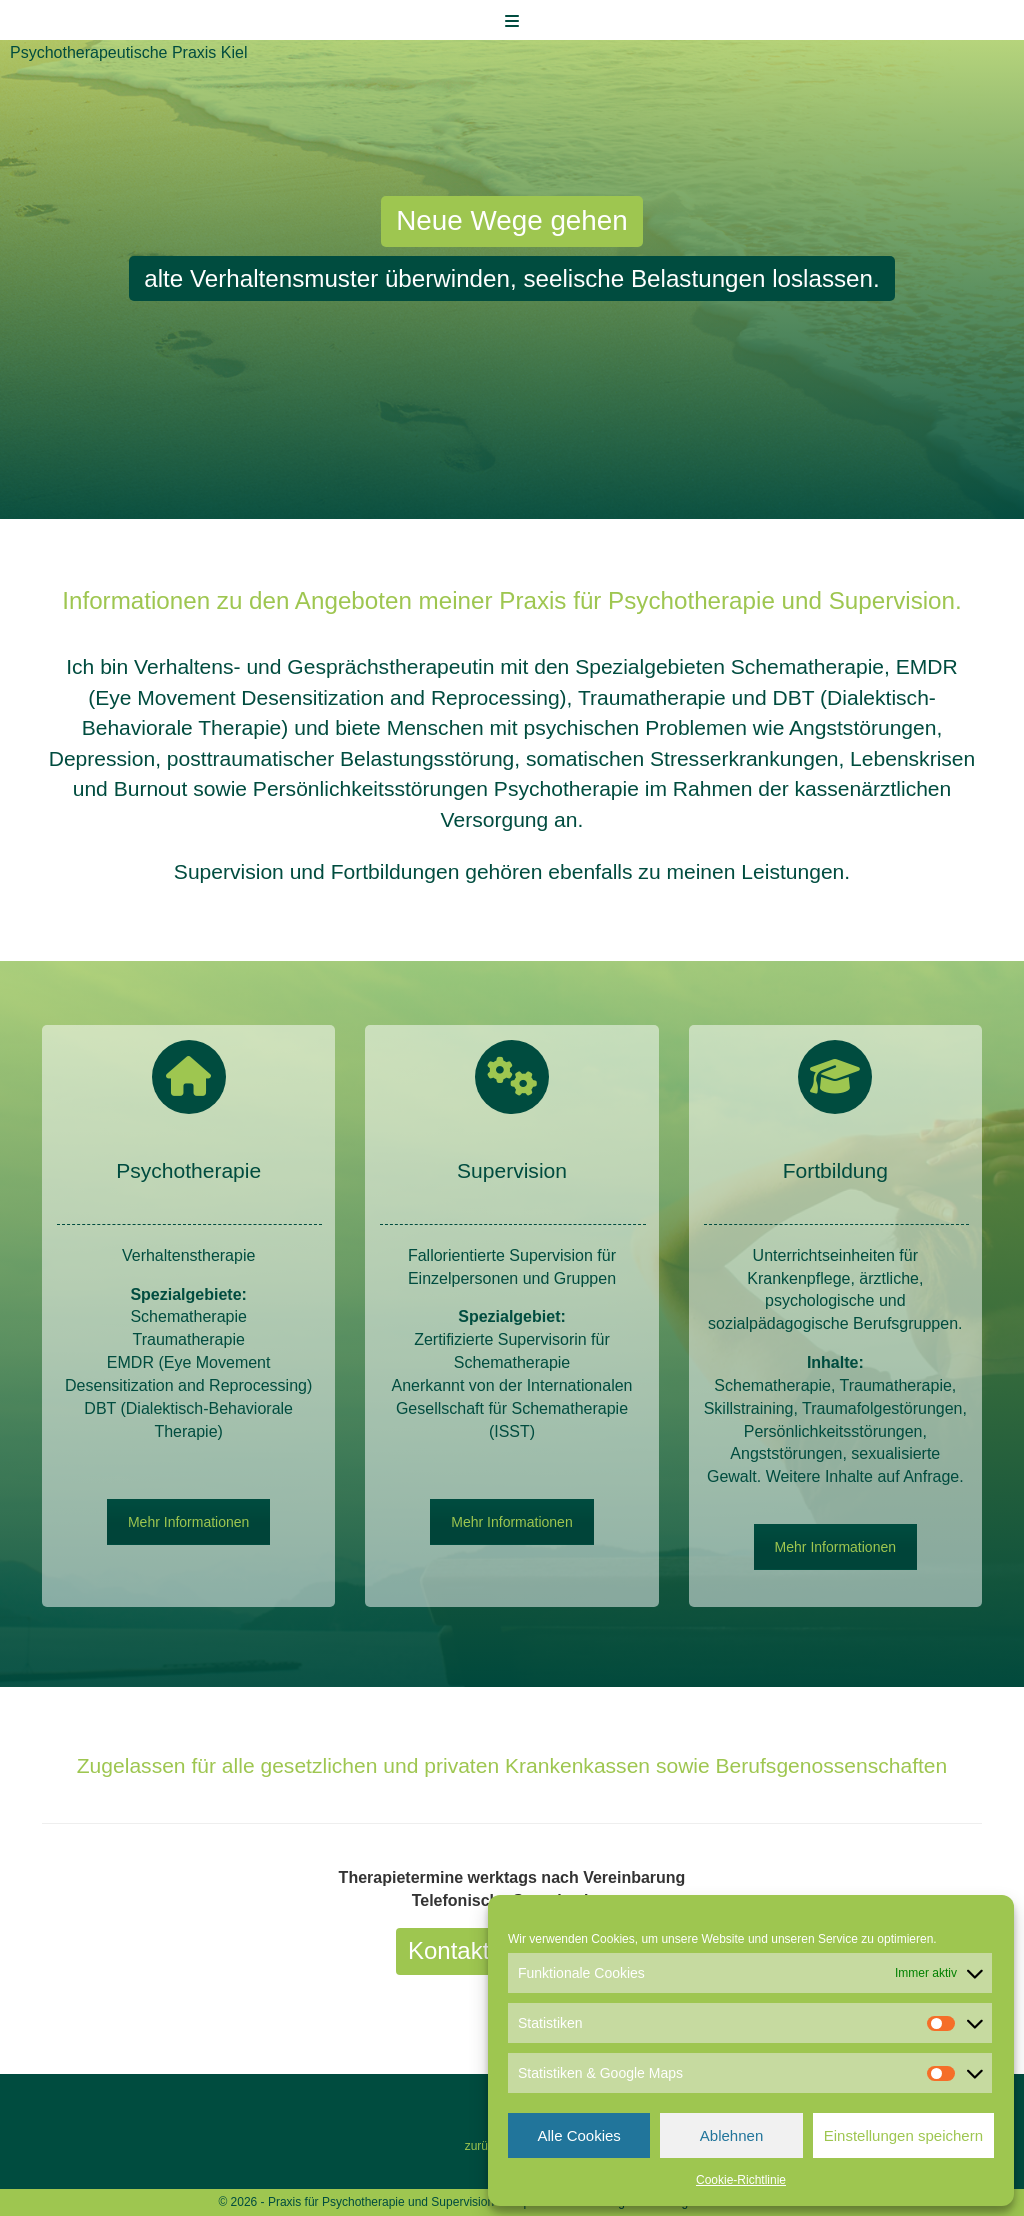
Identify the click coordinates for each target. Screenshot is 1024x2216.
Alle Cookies (578, 2135)
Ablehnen (731, 2135)
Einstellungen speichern (903, 2135)
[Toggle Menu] (512, 21)
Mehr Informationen (188, 1522)
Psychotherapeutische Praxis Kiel (128, 52)
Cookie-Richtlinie (741, 2180)
